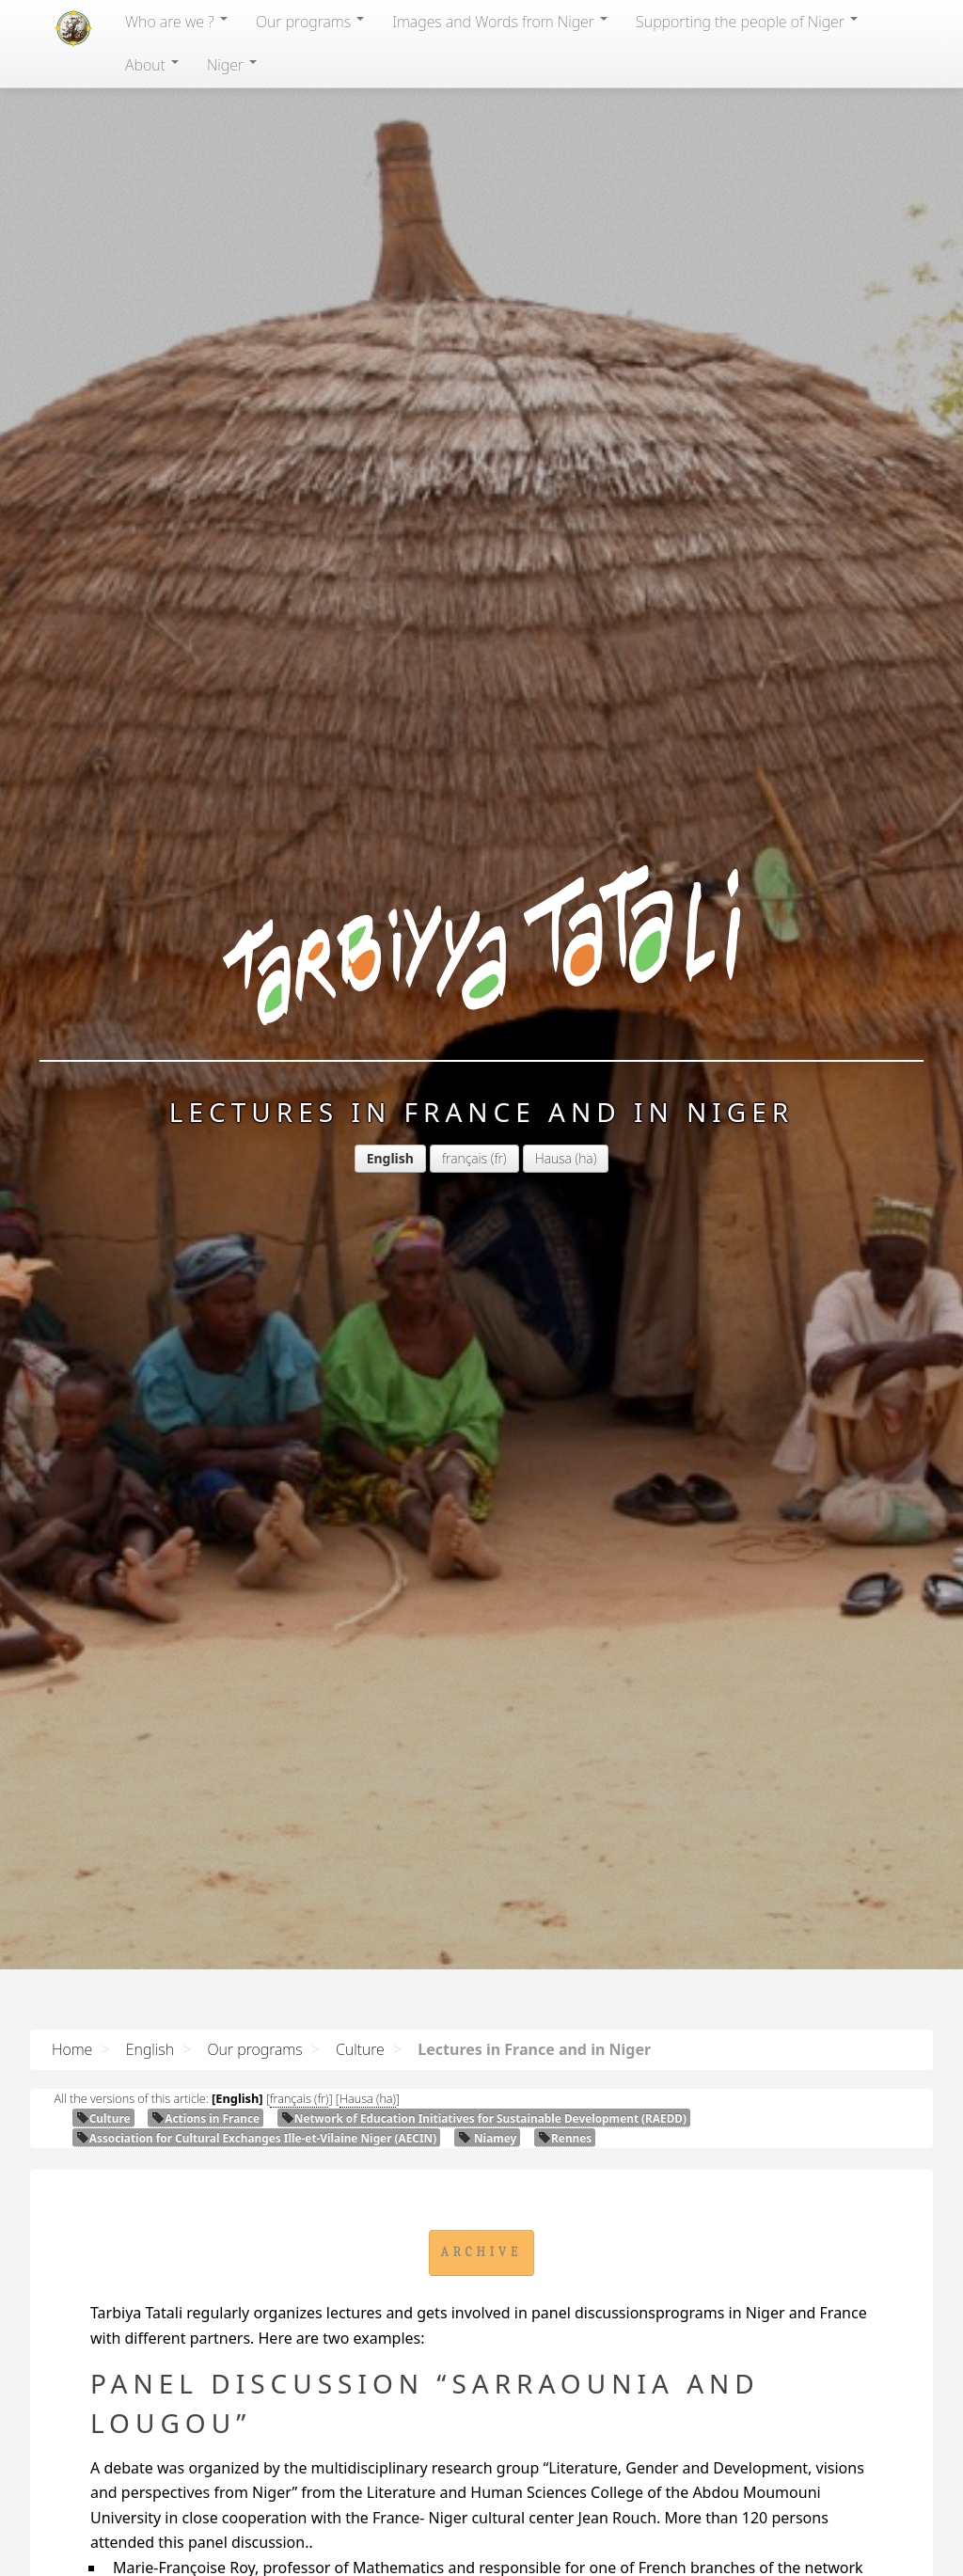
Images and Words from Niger (500, 21)
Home (72, 2049)
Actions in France (205, 2118)
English (150, 2049)
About (152, 65)
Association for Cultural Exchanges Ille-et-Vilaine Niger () (256, 2137)
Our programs (310, 21)
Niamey (487, 2137)
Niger (232, 65)
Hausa (553, 1158)
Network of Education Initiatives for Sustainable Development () (484, 2118)
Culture (360, 2049)
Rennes (565, 2137)
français (464, 1158)
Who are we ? (176, 21)
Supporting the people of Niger (747, 21)
